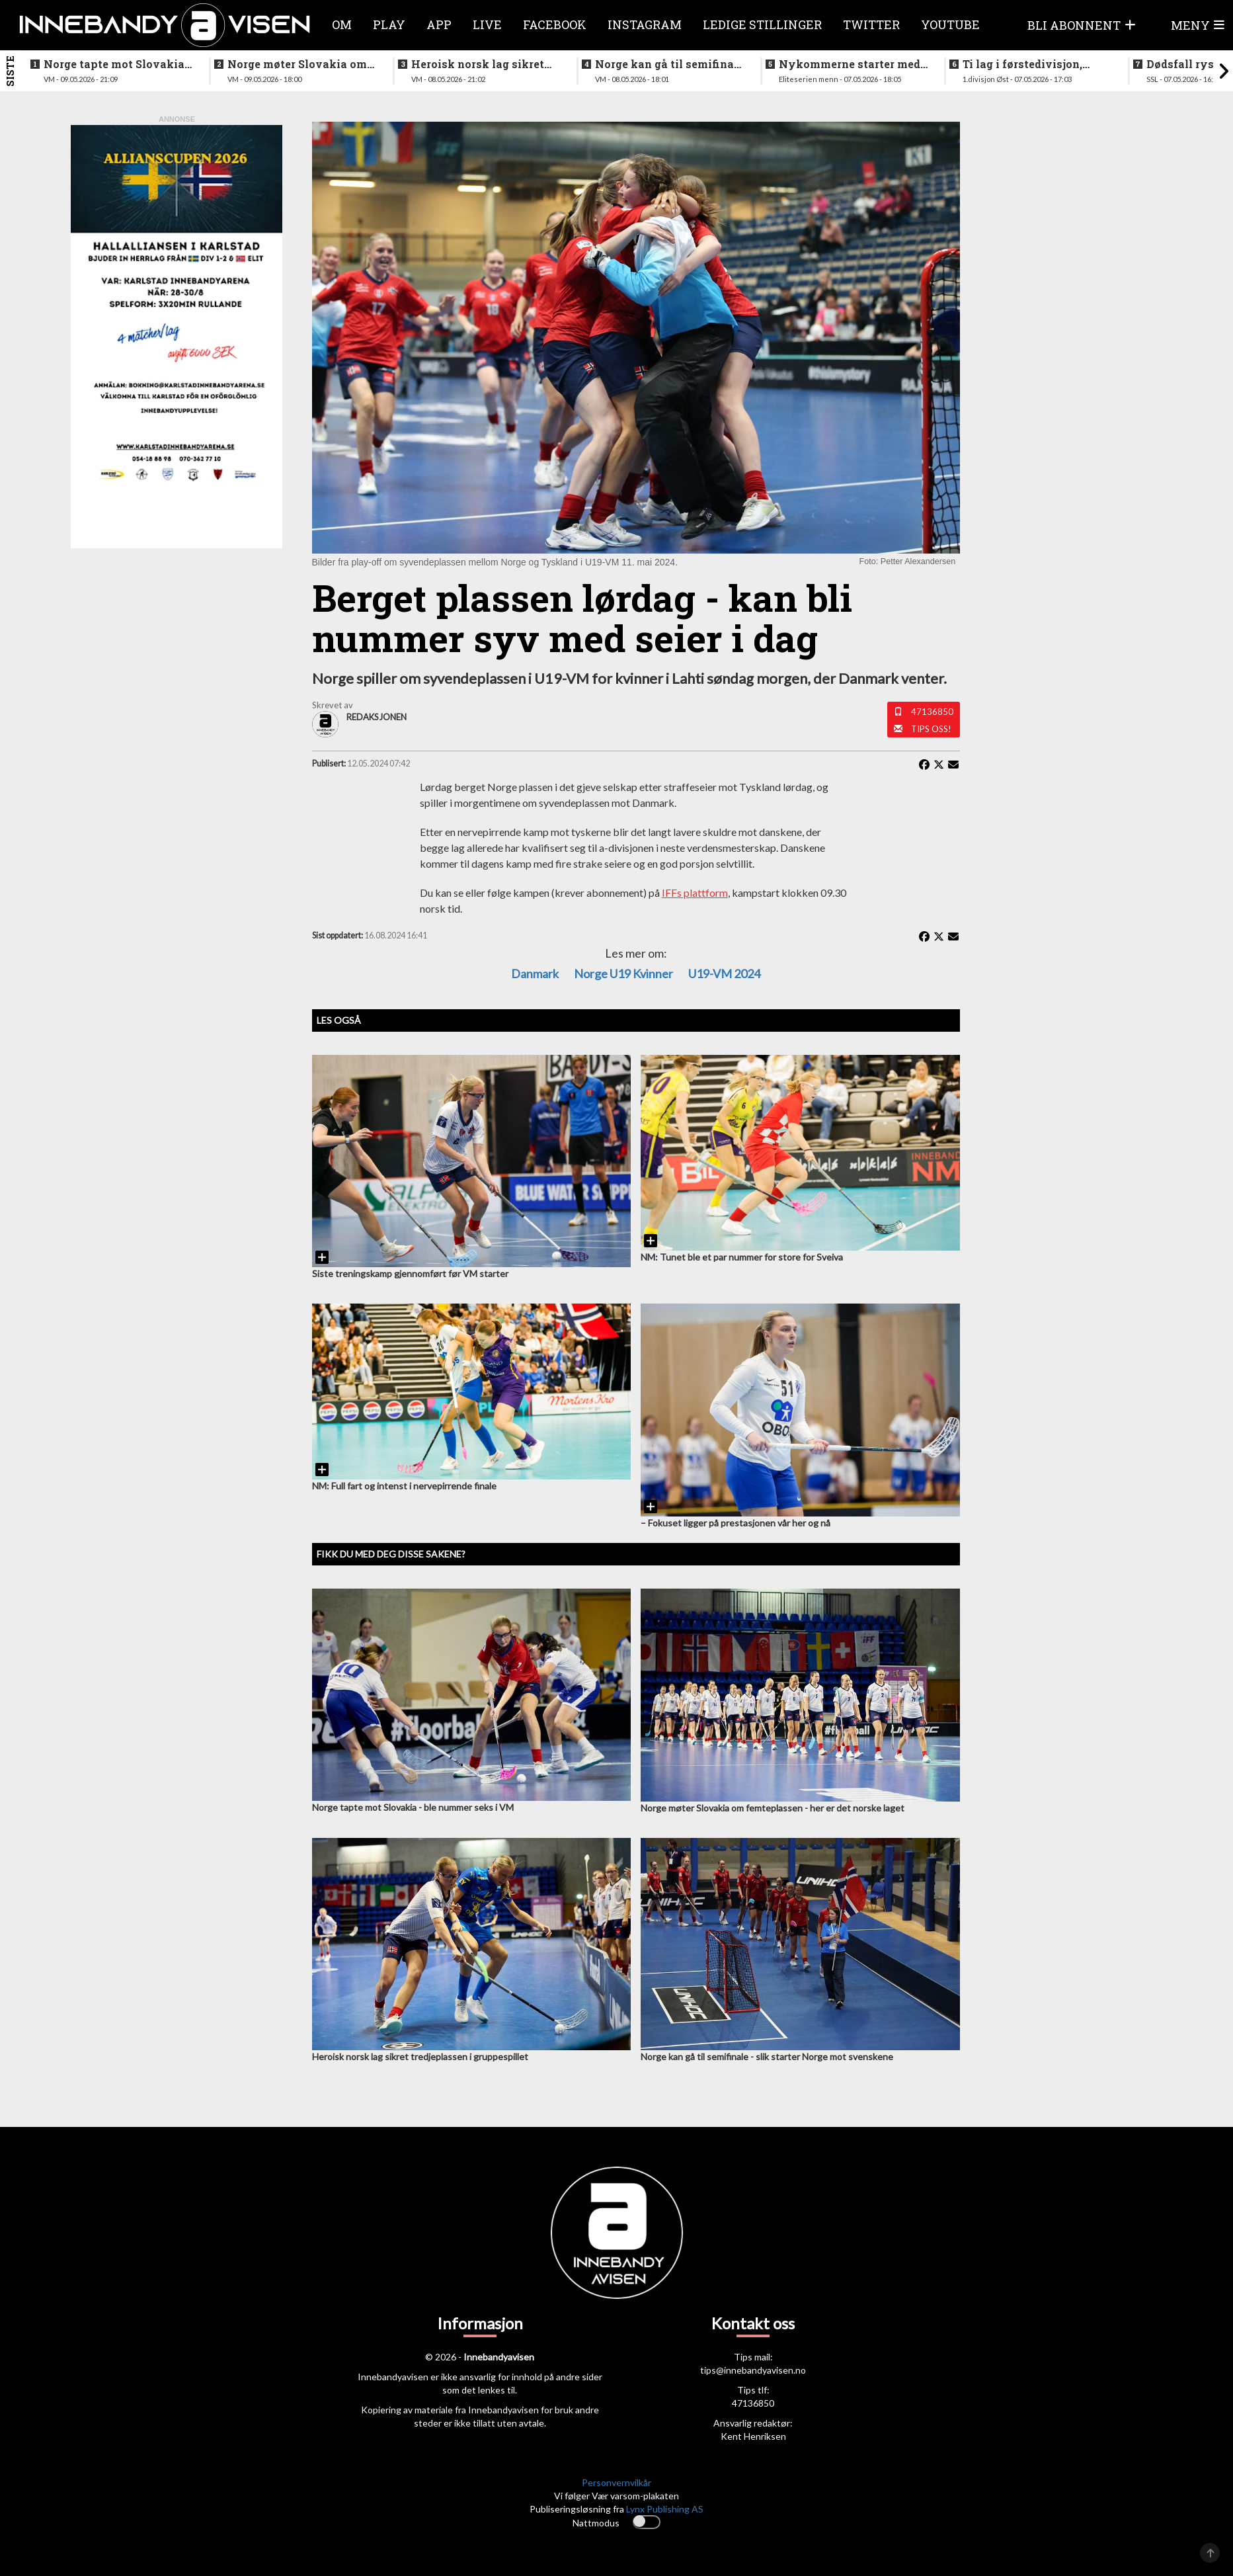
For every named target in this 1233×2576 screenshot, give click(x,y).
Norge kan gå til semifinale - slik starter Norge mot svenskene (669, 64)
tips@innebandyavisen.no (753, 2370)
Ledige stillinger (762, 24)
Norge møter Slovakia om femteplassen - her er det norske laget (297, 64)
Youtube (950, 24)
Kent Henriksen (753, 2436)
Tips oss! (931, 729)
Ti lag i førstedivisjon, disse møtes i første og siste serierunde (1024, 64)
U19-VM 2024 (724, 973)
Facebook (554, 24)
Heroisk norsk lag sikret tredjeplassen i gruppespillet (477, 64)
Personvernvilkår (616, 2482)
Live (487, 24)
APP (439, 24)
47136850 (932, 711)
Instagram (645, 24)
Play (389, 24)
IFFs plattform (695, 892)
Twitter (871, 24)
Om (342, 24)
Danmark (535, 973)
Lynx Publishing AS (664, 2508)
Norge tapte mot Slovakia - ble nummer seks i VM (117, 64)
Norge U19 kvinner (623, 973)
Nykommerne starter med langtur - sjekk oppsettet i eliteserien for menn (849, 64)
